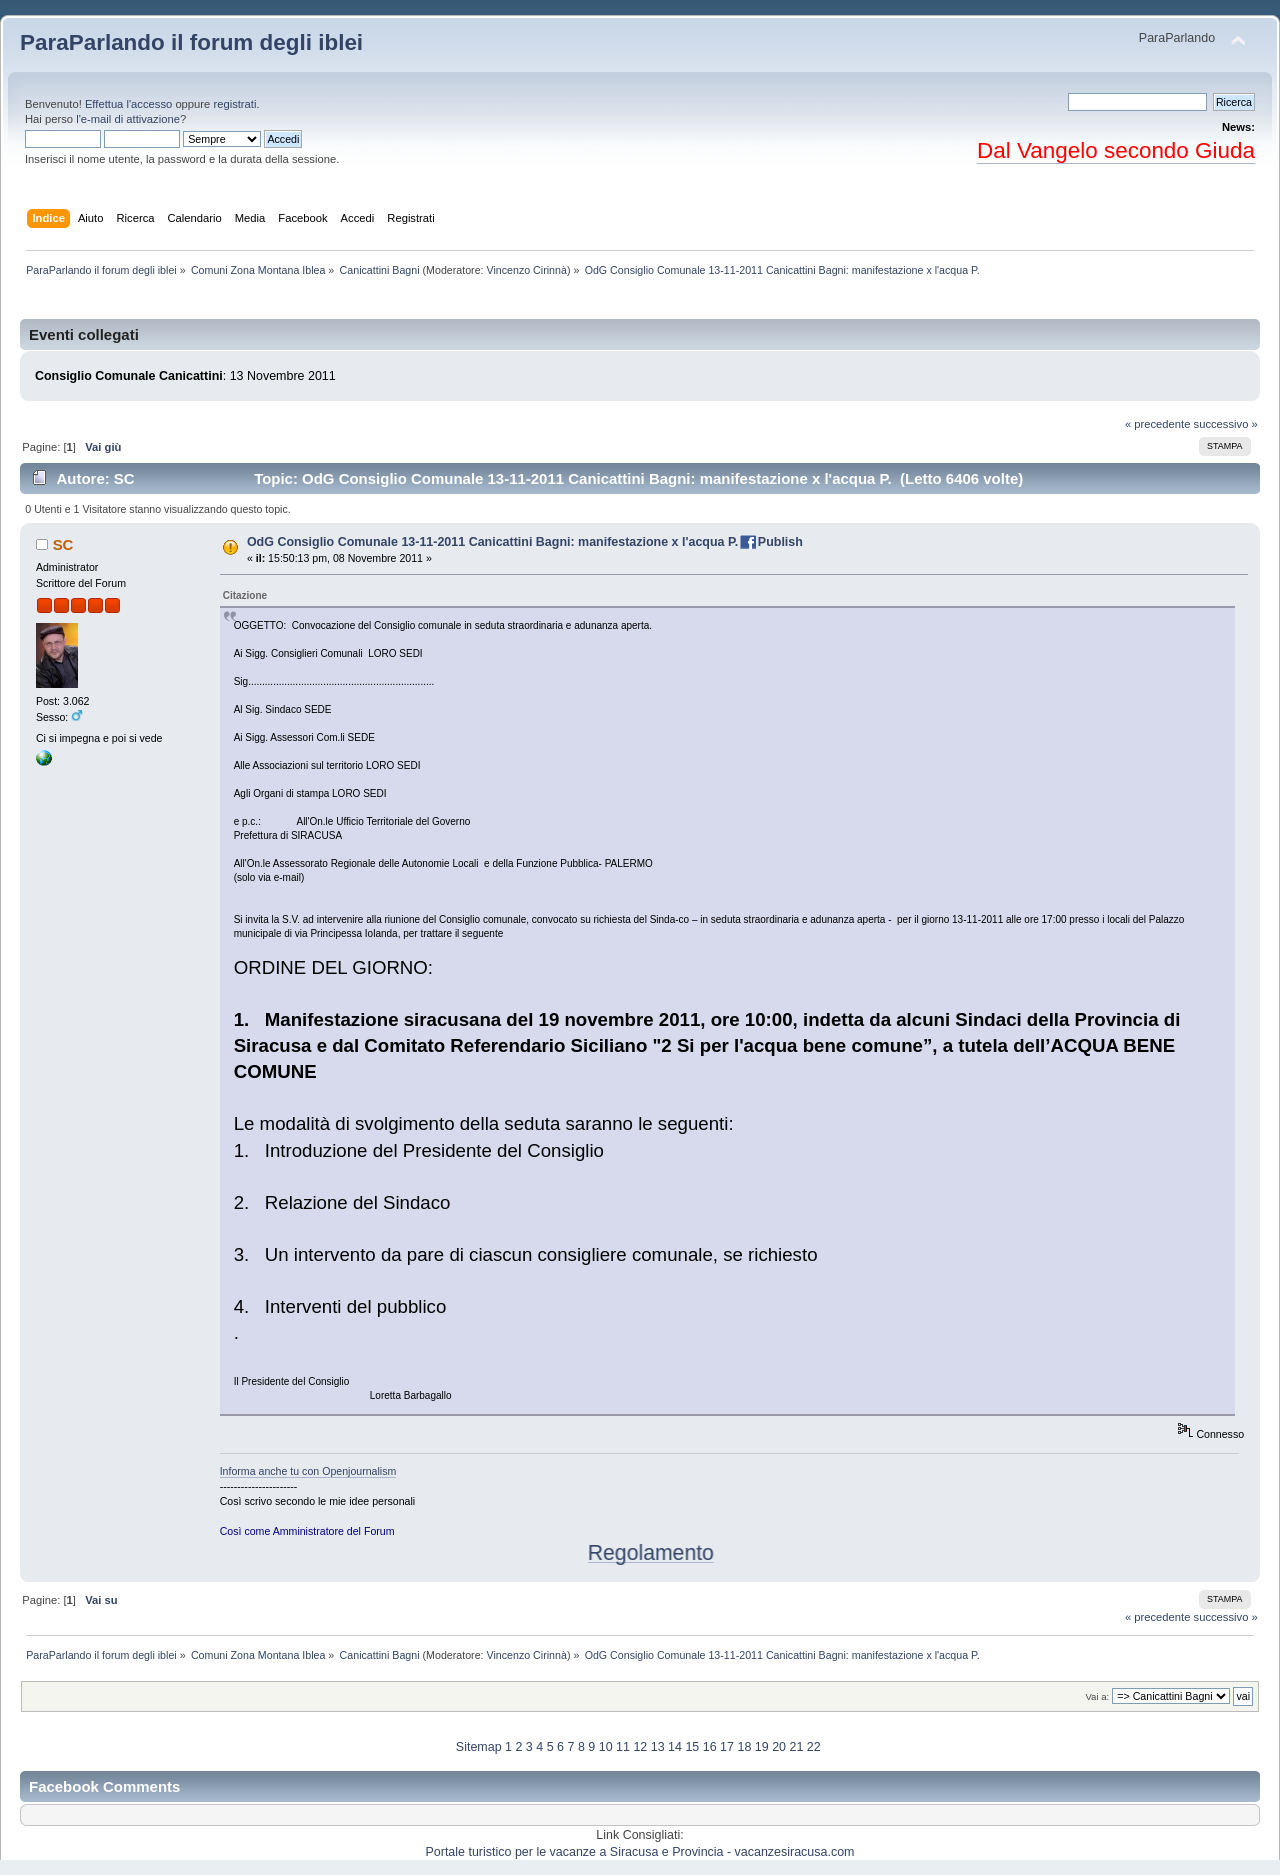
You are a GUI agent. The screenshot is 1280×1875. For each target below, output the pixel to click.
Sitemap (479, 1747)
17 (727, 1747)
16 (710, 1747)
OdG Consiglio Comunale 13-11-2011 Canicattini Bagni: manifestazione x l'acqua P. (492, 542)
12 (640, 1747)
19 (762, 1747)
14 (675, 1747)
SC (63, 544)
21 (796, 1747)
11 (623, 1747)
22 (814, 1747)
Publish (780, 542)
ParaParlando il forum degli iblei (191, 42)
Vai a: (1097, 1696)
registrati (234, 104)
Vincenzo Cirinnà (527, 270)
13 (658, 1747)
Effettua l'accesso (128, 104)
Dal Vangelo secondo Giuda (1116, 150)
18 (744, 1747)
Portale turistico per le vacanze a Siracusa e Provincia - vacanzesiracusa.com (640, 1852)
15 (692, 1747)
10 (606, 1747)
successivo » (1226, 424)
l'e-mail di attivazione (128, 119)
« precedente (1158, 424)
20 (779, 1747)
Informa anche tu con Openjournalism (308, 1471)
